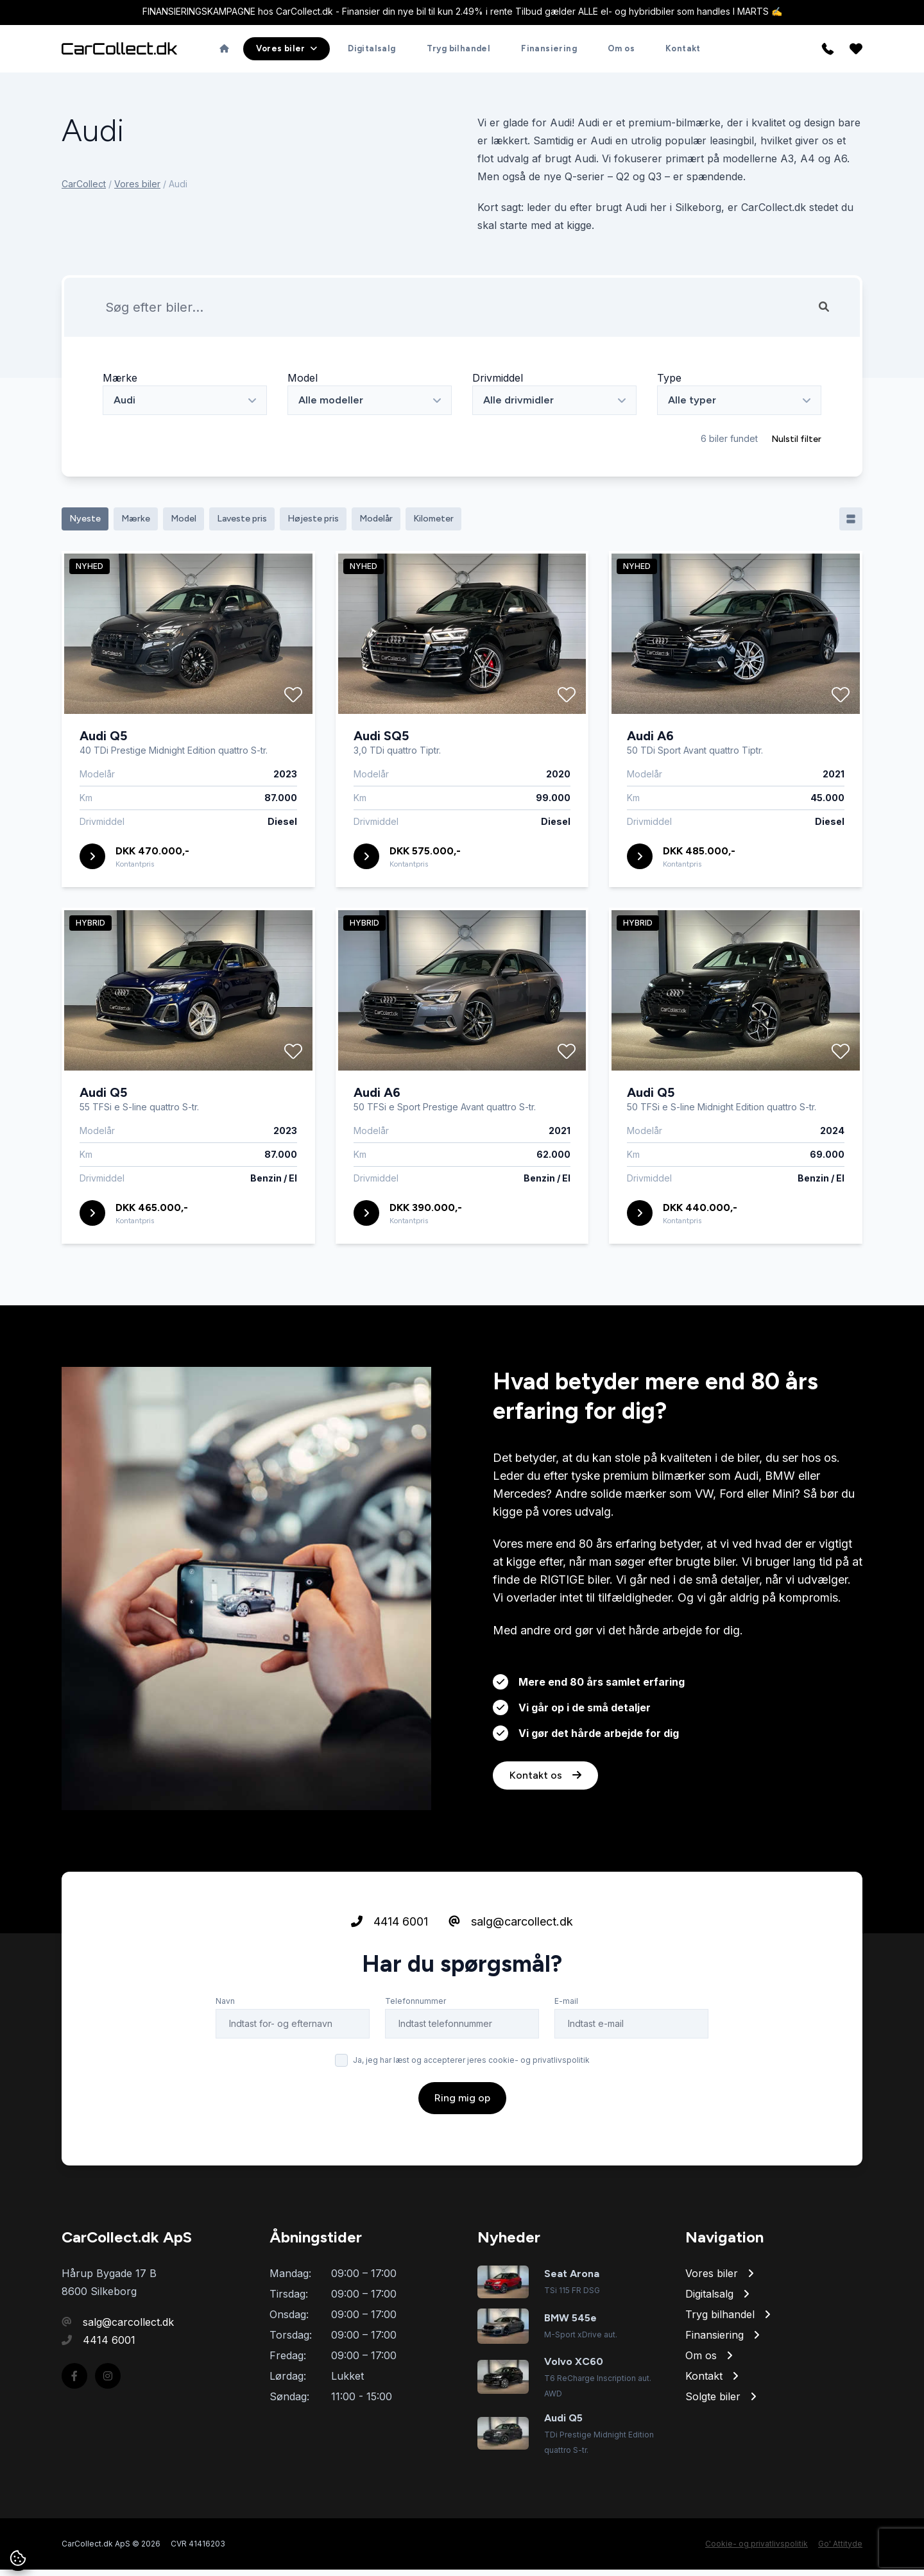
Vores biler (137, 190)
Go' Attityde (840, 2550)
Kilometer (433, 525)
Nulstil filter (796, 445)
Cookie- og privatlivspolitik (756, 2550)
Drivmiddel (497, 384)
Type (669, 384)
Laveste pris (242, 525)
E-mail (566, 2046)
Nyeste (85, 525)
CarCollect (84, 190)
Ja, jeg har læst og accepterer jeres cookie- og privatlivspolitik (471, 2105)
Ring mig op (462, 2143)
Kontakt (683, 51)
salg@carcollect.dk (511, 1966)
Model (302, 384)
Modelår (376, 525)
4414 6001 (389, 1966)
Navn (225, 2046)
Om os (621, 51)
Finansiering (549, 51)
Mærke (120, 384)
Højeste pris (313, 525)
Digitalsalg (371, 51)
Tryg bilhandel (459, 51)
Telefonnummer (415, 2046)
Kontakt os (545, 1820)
